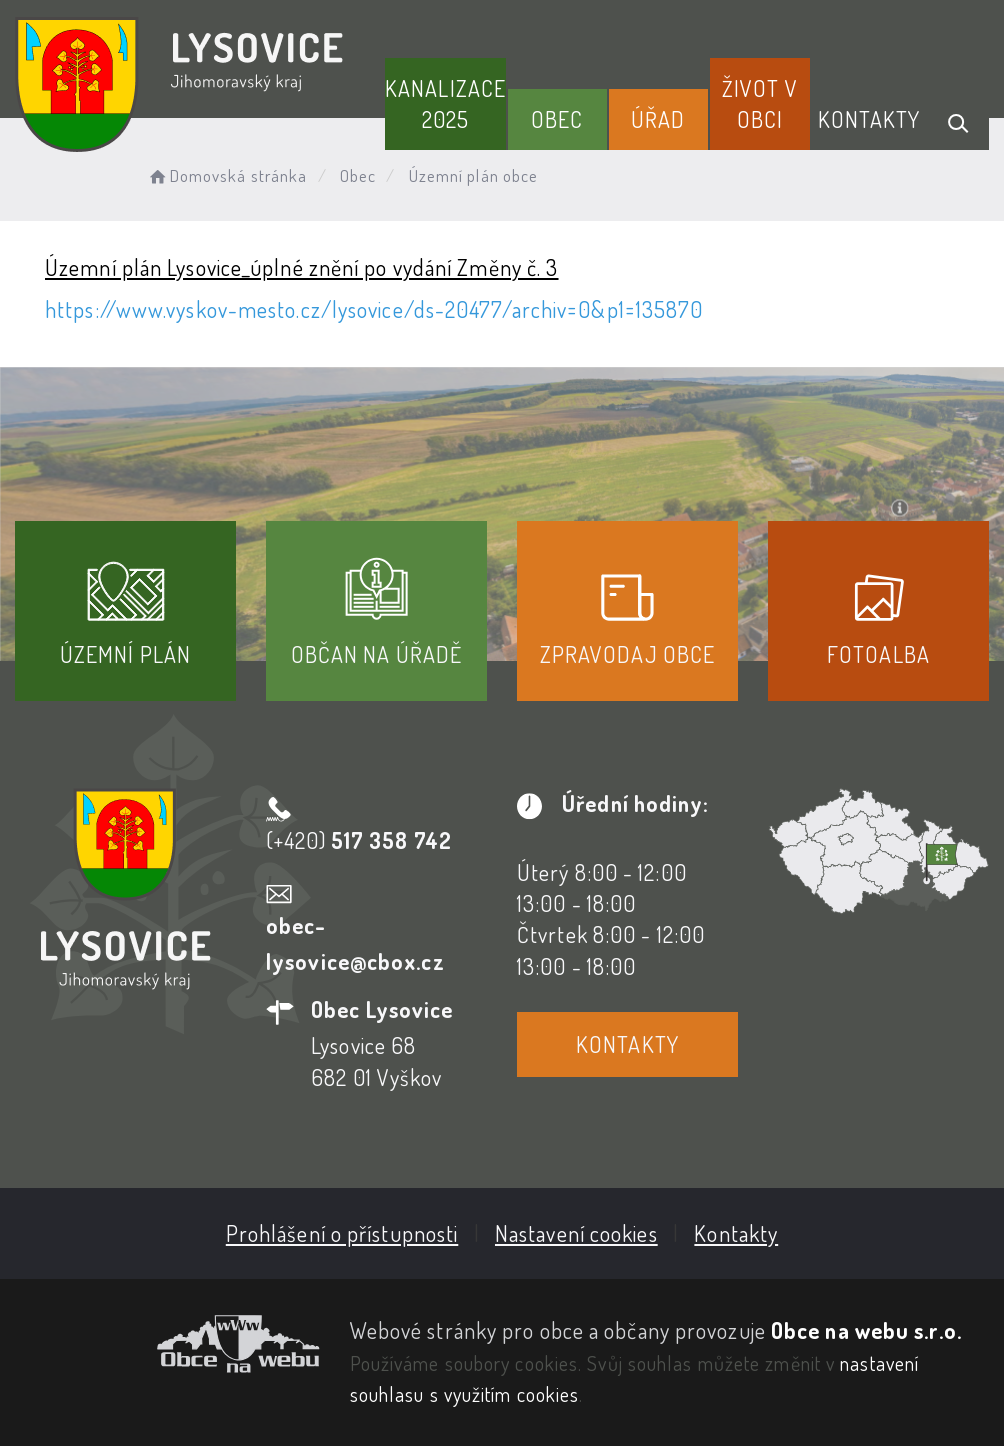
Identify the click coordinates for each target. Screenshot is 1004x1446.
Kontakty (869, 119)
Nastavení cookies (576, 1233)
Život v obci (760, 103)
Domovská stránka (226, 175)
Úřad (658, 119)
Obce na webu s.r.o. (866, 1330)
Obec (557, 119)
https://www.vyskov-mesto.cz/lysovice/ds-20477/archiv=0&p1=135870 (374, 309)
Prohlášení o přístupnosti (342, 1233)
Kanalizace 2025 (445, 103)
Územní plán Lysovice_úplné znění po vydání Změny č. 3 (301, 267)
